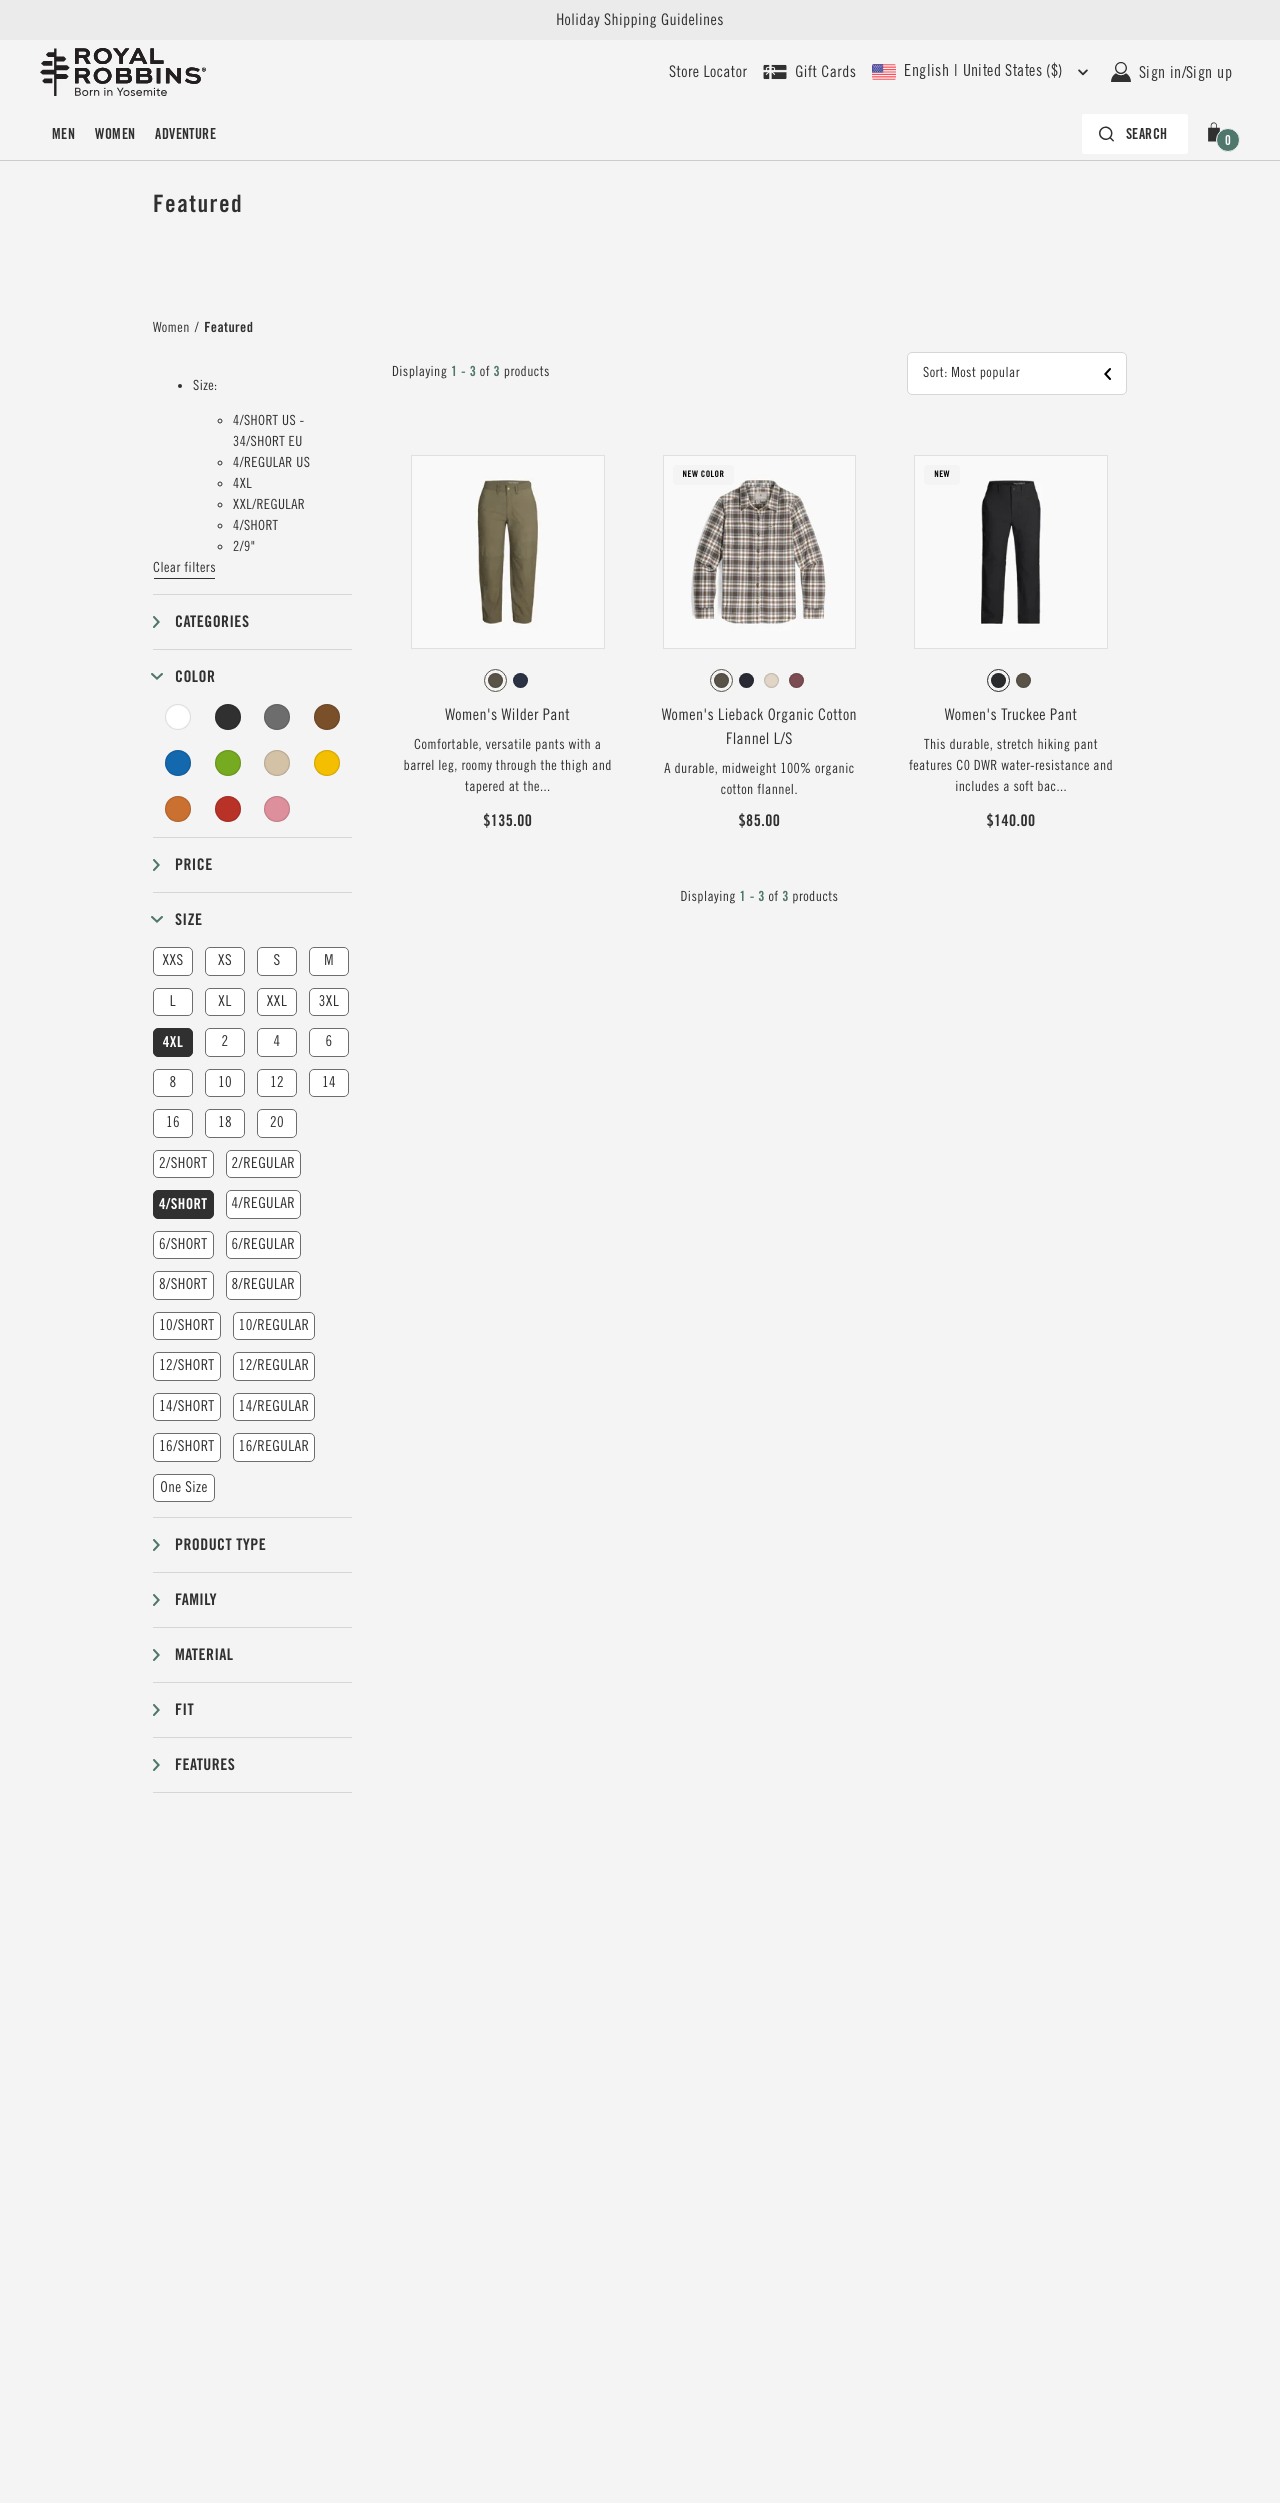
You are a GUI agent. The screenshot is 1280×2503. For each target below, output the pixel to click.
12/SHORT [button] (187, 1365)
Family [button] (196, 1599)
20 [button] (277, 1122)
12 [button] (277, 1082)
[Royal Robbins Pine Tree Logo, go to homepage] (123, 72)
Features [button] (205, 1764)
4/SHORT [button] (183, 1204)
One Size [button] (184, 1487)
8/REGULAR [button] (264, 1284)
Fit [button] (184, 1709)
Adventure (185, 134)
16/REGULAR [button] (274, 1446)
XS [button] (225, 960)
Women (115, 134)
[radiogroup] (508, 681)
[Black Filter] (228, 717)
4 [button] (276, 1041)
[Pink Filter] (277, 809)
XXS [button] (172, 960)
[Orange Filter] (178, 809)
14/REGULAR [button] (274, 1406)
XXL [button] (277, 1001)
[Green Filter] (228, 763)
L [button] (173, 1001)
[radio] (495, 680)
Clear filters (184, 568)
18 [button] (225, 1122)
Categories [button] (212, 621)
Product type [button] (220, 1544)
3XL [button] (329, 1001)
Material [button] (204, 1654)
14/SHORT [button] (187, 1406)
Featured (228, 328)
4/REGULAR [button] (264, 1203)
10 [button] (225, 1082)
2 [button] (224, 1041)
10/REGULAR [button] (274, 1325)
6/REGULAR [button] (264, 1244)
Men (63, 134)
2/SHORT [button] (183, 1163)
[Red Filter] (228, 809)
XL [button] (224, 1001)
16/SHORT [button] (187, 1446)
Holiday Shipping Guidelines (640, 20)
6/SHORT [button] (183, 1244)
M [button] (329, 960)
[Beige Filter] (277, 763)
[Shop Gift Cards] (809, 72)
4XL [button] (173, 1042)
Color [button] (195, 676)
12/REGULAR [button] (274, 1365)
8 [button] (172, 1082)
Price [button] (194, 864)
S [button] (276, 960)
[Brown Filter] (327, 717)
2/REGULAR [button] (264, 1163)
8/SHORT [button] (183, 1284)
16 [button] (173, 1122)
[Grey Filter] (277, 717)
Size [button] (188, 919)
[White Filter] (178, 717)
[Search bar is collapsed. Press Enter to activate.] (1135, 134)
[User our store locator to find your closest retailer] (708, 72)
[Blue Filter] (178, 763)
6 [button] (328, 1041)
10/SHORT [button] (187, 1325)
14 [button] (329, 1082)
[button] (1218, 134)
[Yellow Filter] (327, 763)
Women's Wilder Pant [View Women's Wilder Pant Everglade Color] (507, 715)
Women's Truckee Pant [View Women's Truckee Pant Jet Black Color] (1011, 715)
